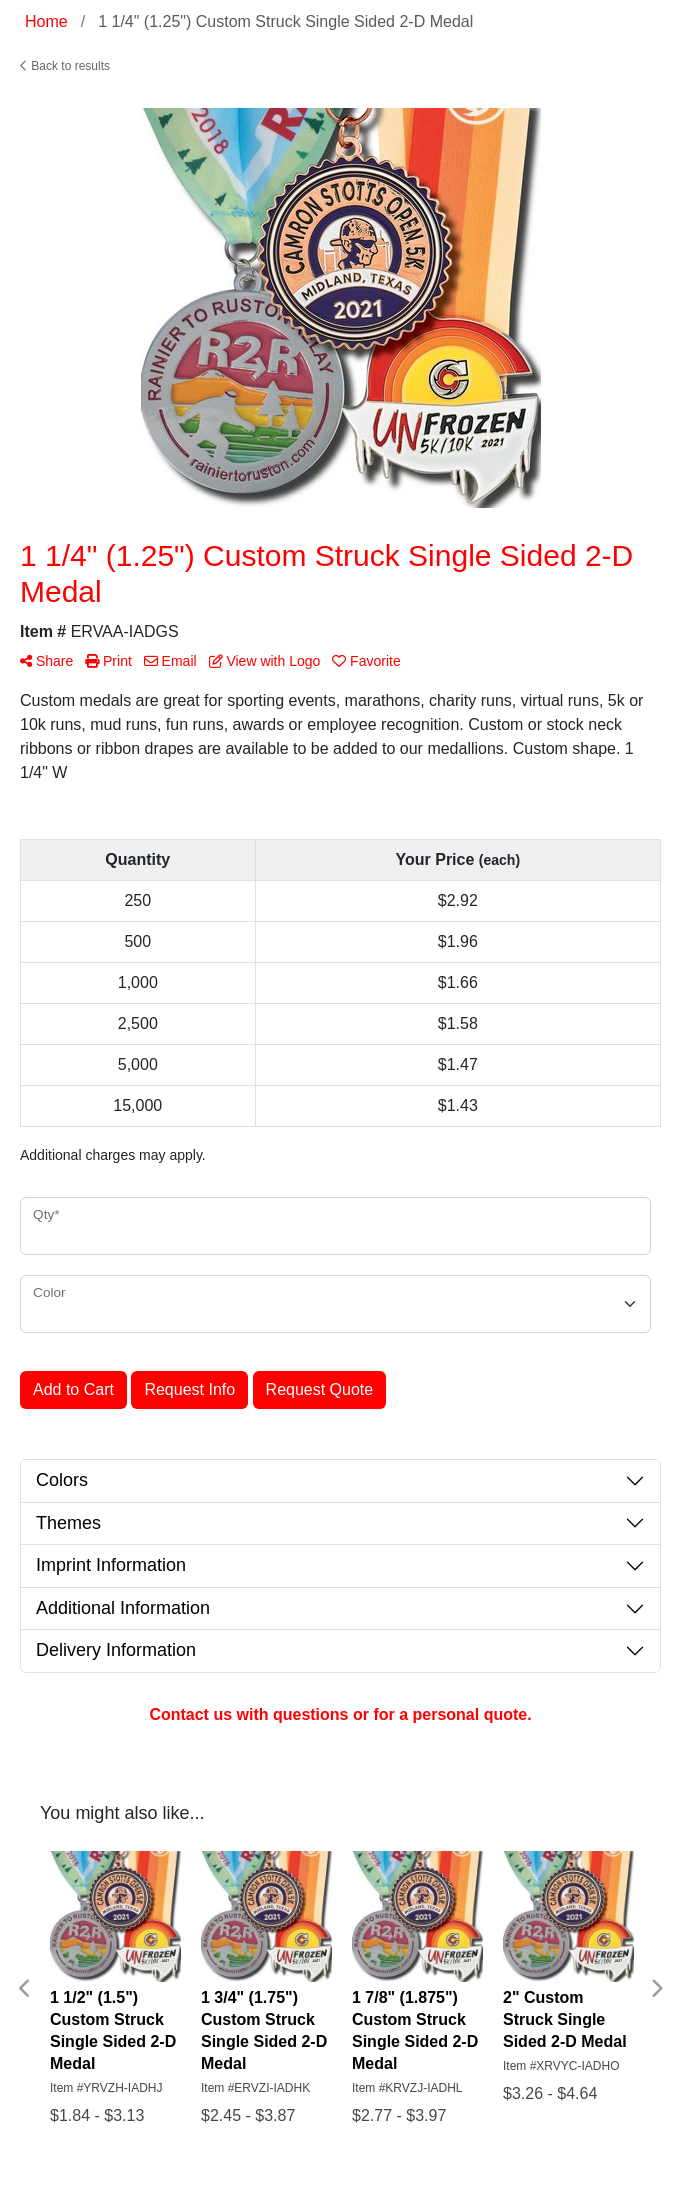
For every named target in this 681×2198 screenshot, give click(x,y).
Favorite (366, 661)
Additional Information (123, 1608)
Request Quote (320, 1389)
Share (46, 661)
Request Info (189, 1389)
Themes (68, 1523)
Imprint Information (111, 1565)
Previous (25, 1989)
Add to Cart (73, 1389)
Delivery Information (116, 1650)
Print (108, 661)
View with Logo (265, 661)
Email (170, 661)
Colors (62, 1480)
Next (656, 1989)
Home (46, 21)
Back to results (65, 66)
